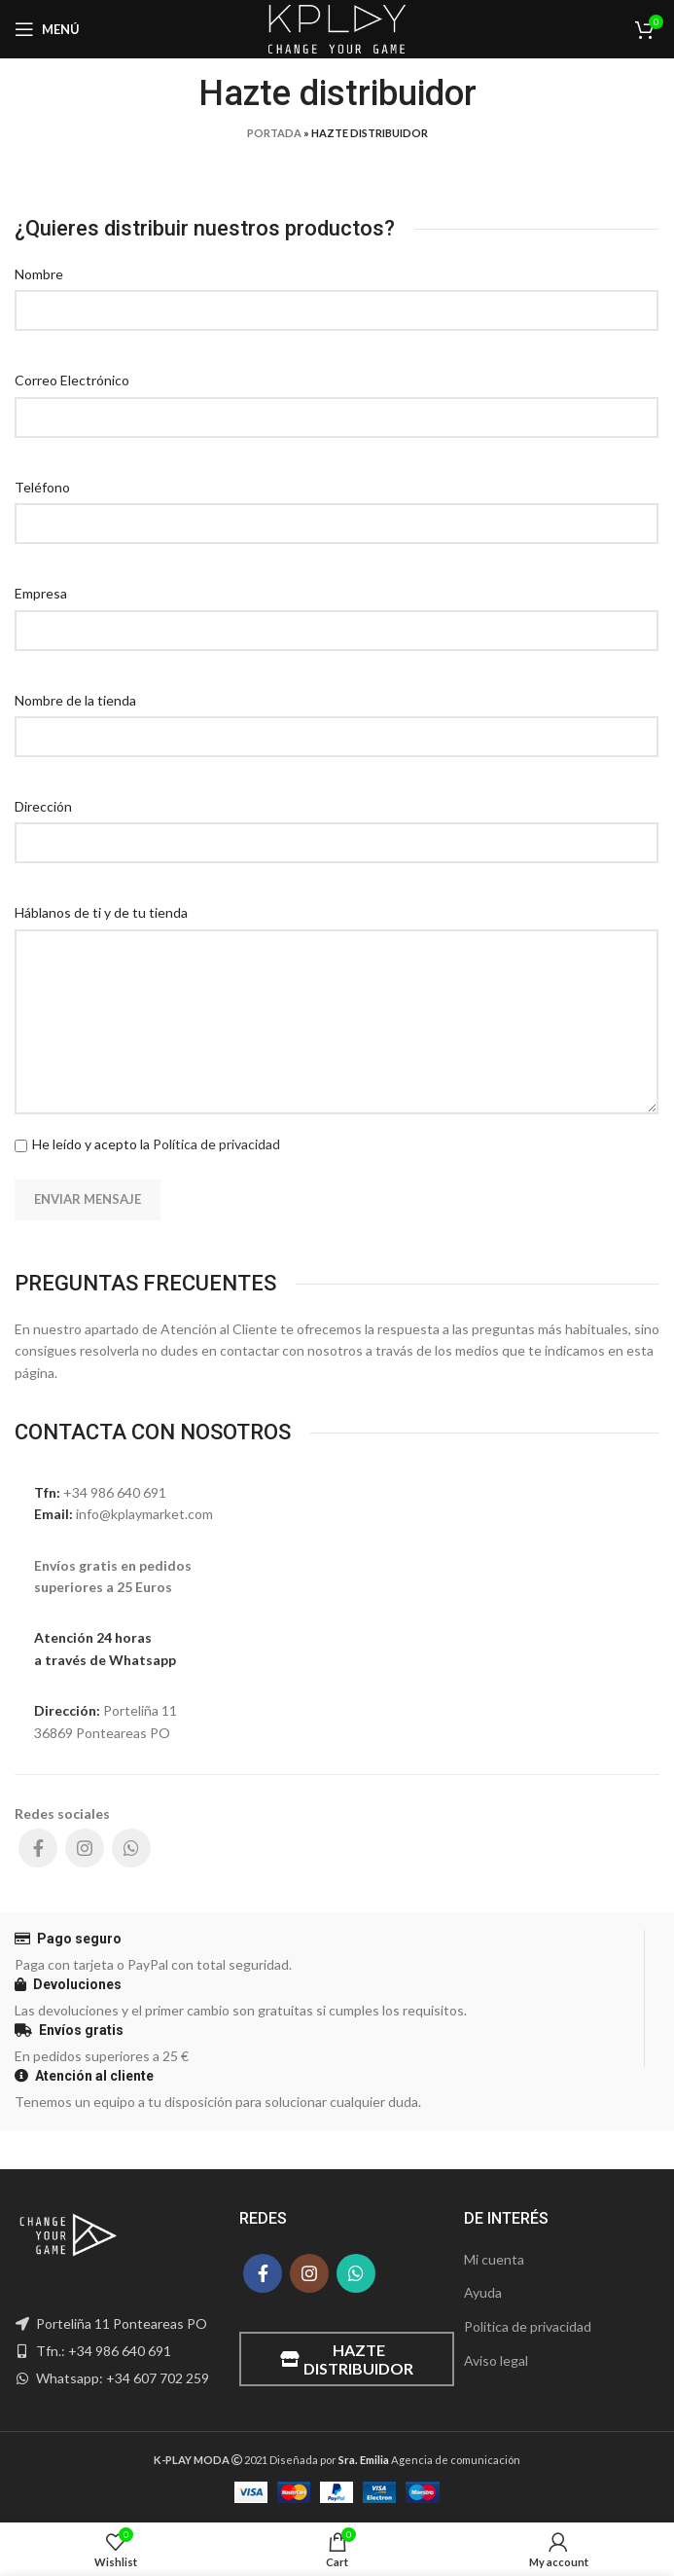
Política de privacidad (216, 1144)
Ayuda (483, 2292)
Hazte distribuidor (346, 2358)
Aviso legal (496, 2360)
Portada (274, 133)
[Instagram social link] (84, 1848)
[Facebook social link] (37, 1848)
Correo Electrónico (72, 380)
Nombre (39, 274)
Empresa (41, 593)
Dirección (43, 806)
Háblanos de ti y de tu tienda (101, 912)
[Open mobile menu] (47, 29)
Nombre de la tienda (75, 700)
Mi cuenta (494, 2259)
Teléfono (42, 487)
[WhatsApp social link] (131, 1848)
